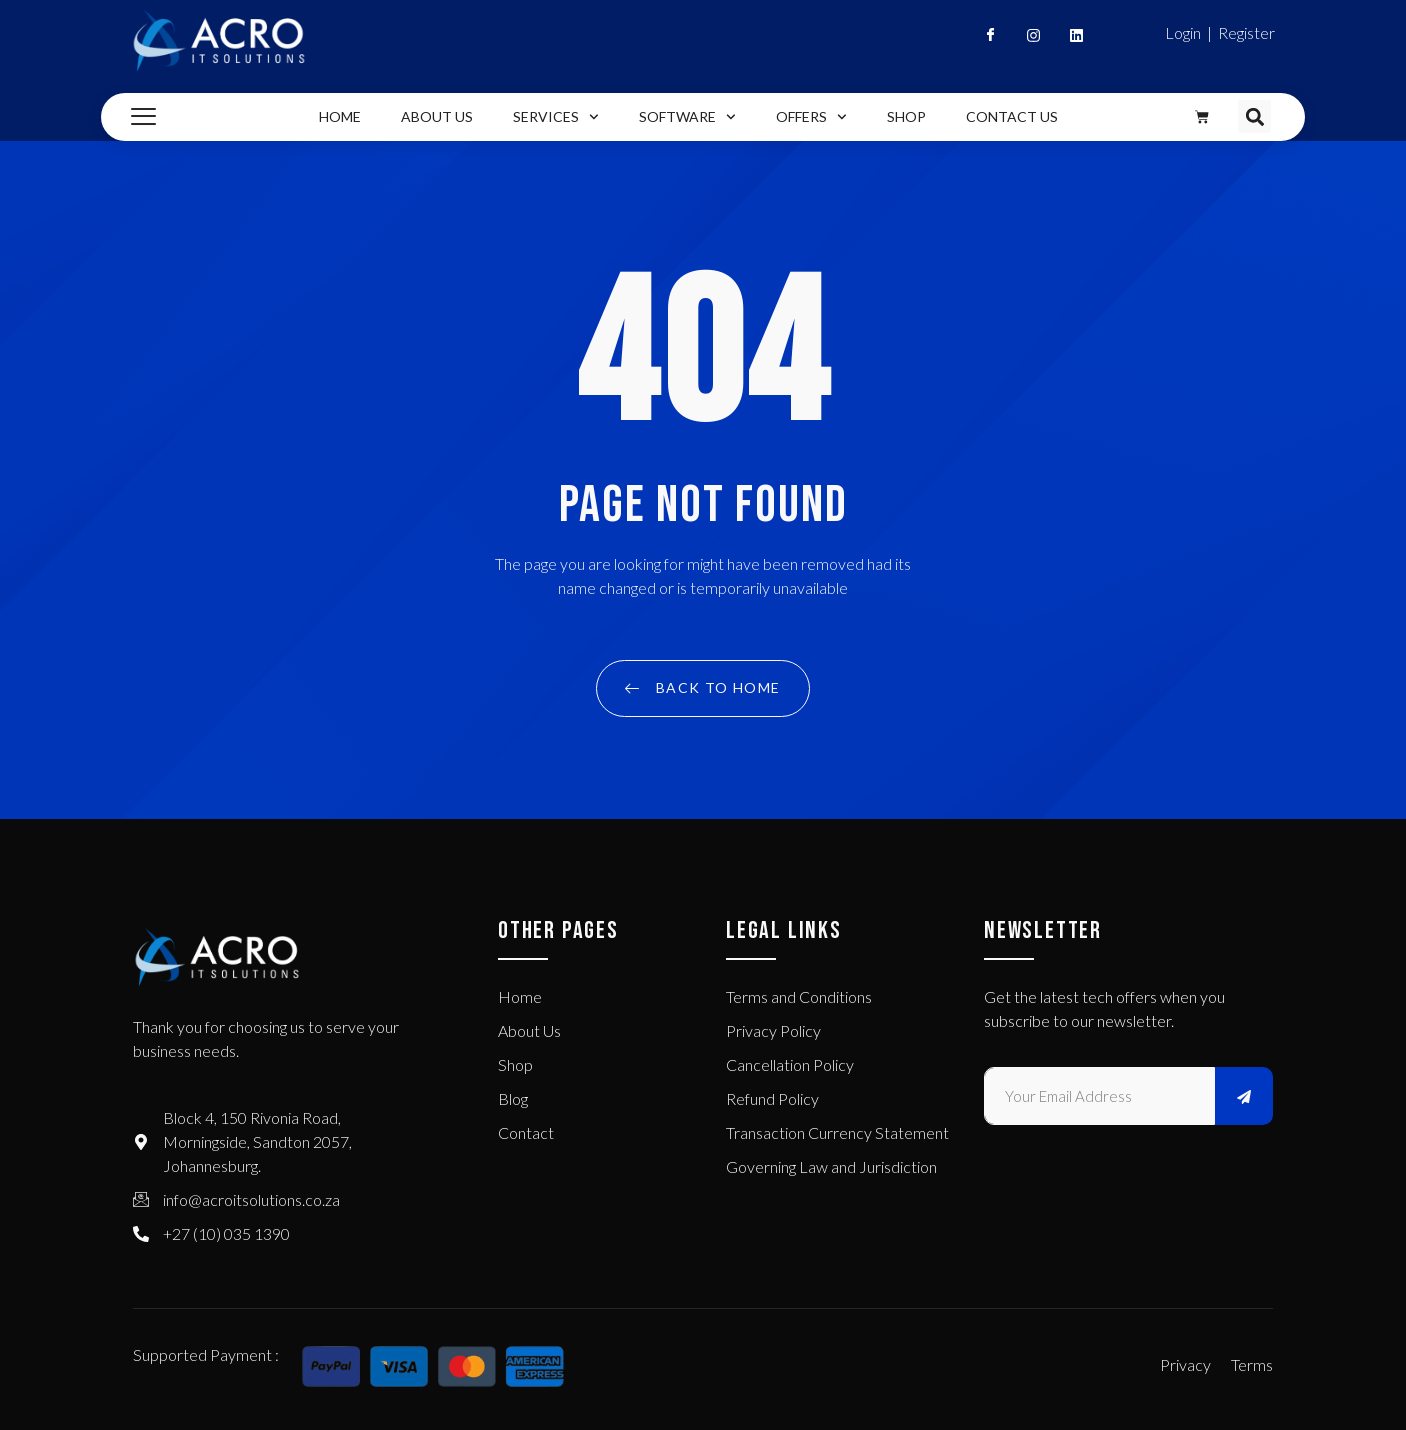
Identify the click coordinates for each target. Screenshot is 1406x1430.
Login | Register (1220, 32)
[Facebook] (982, 40)
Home (340, 116)
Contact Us (1012, 116)
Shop (906, 116)
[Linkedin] (1068, 40)
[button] (1254, 116)
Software (687, 117)
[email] (1099, 1096)
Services (556, 117)
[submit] (1244, 1096)
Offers (811, 117)
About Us (437, 116)
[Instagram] (1025, 40)
